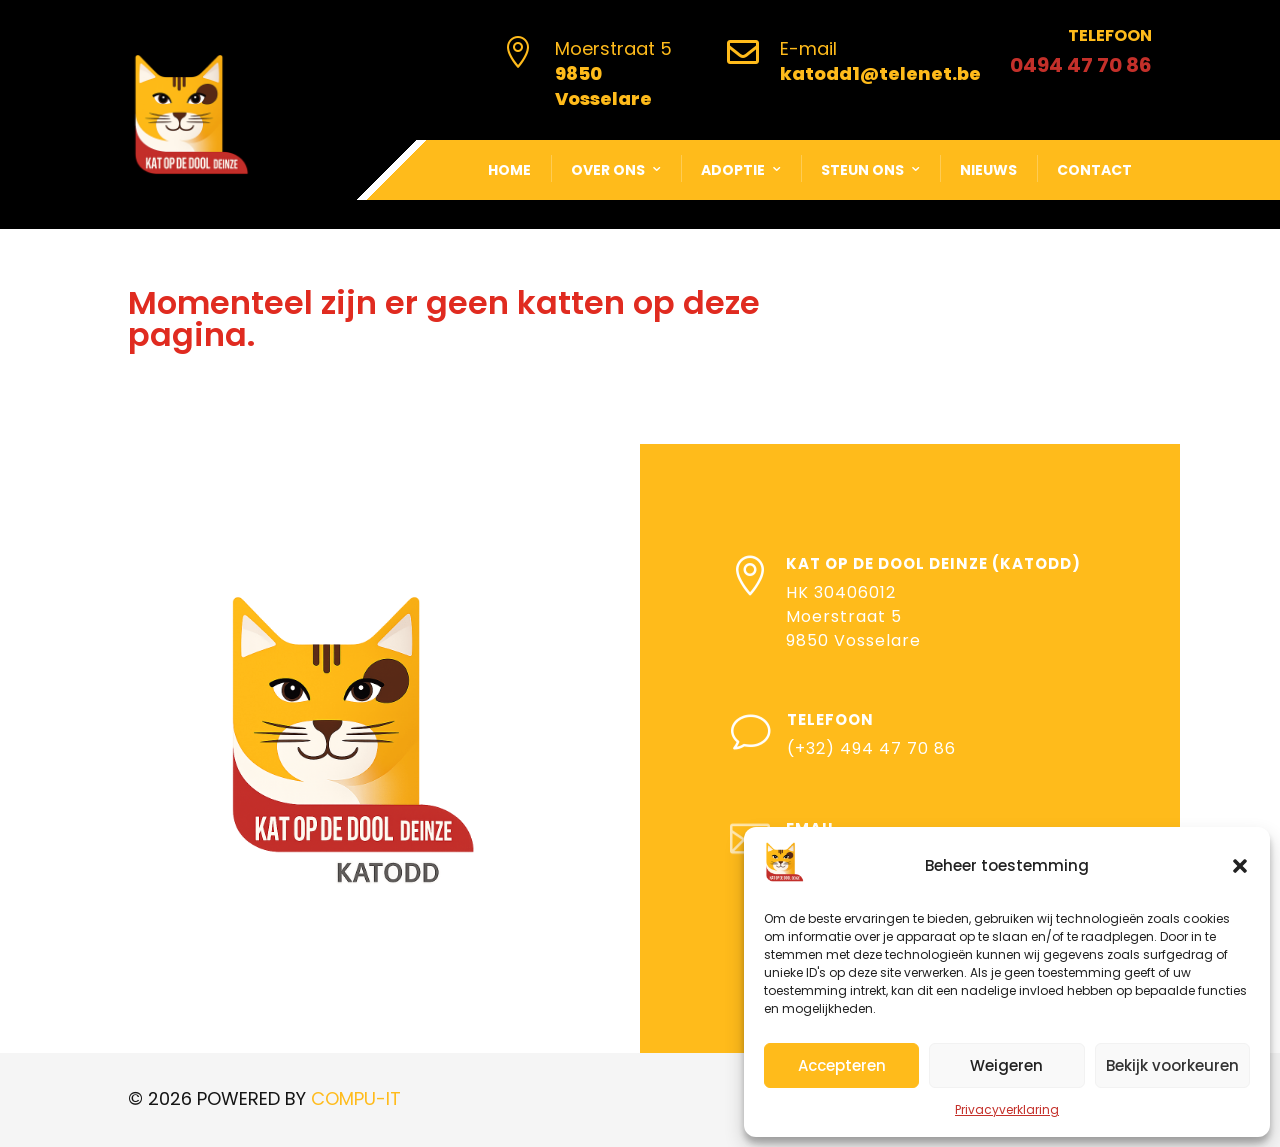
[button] (1240, 866)
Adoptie (733, 170)
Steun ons (862, 170)
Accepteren (842, 1065)
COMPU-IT (356, 1098)
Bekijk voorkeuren (1172, 1065)
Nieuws (988, 170)
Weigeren (1006, 1065)
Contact (1094, 170)
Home (509, 170)
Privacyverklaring (1007, 1109)
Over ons (608, 170)
